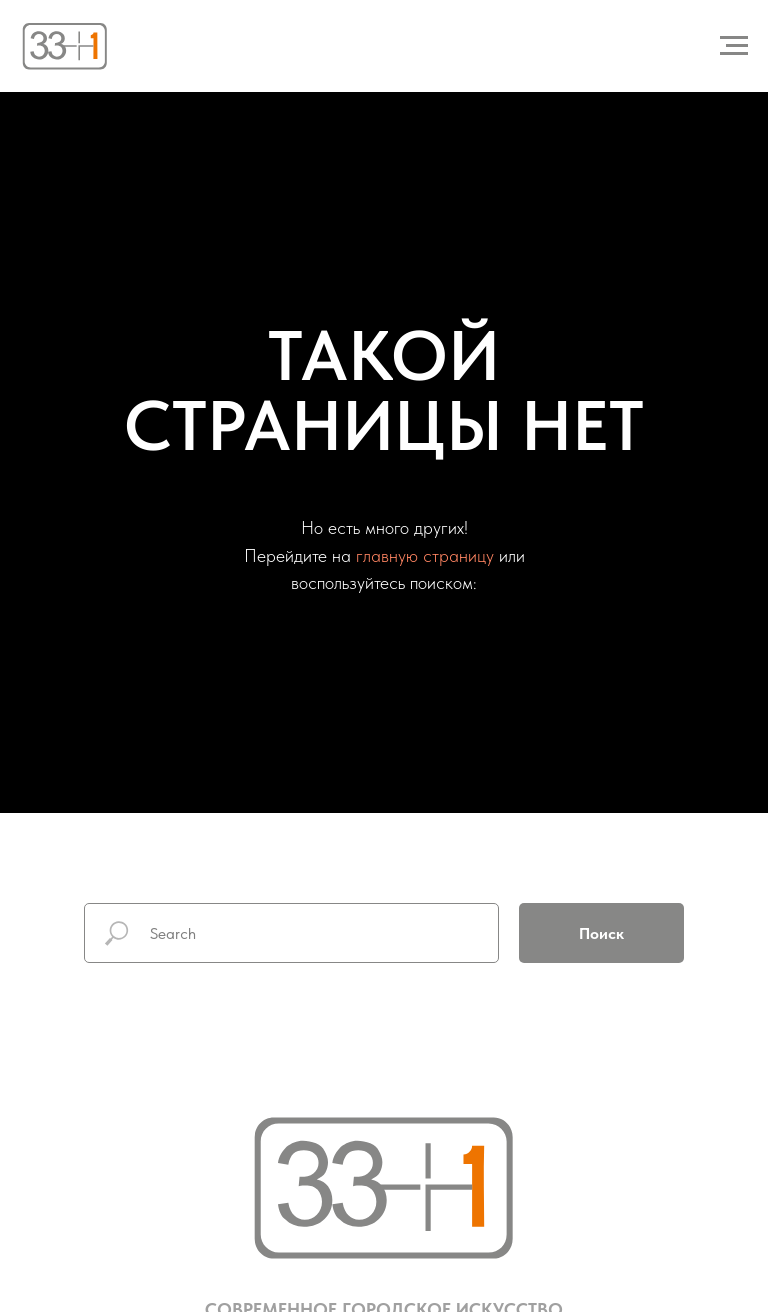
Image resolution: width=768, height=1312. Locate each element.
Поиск (601, 933)
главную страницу (425, 555)
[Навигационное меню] (734, 46)
